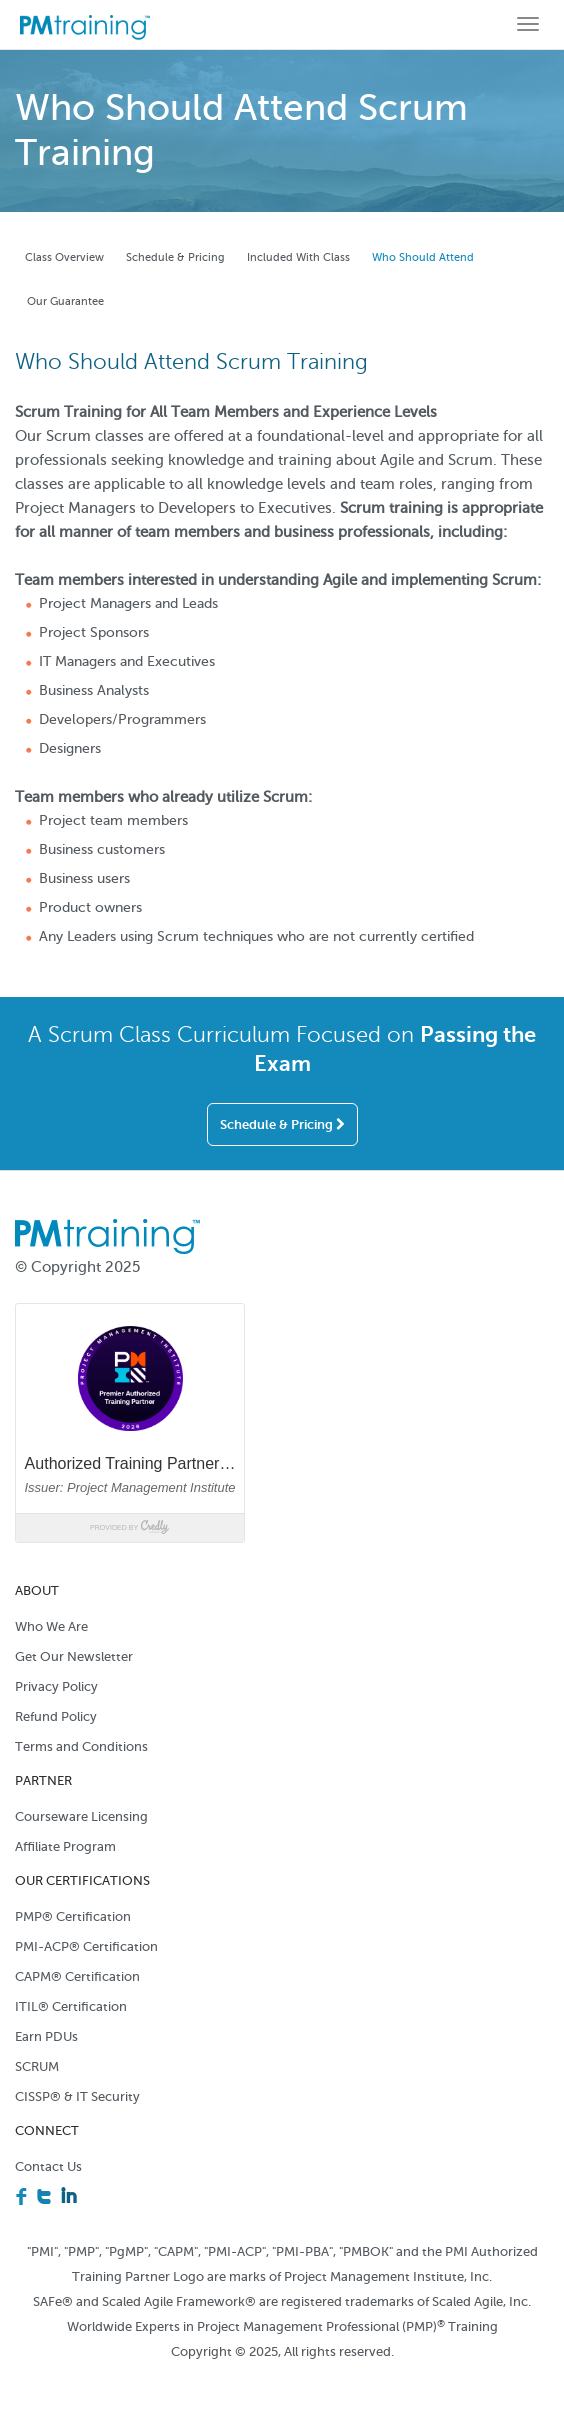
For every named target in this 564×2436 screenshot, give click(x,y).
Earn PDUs (46, 2036)
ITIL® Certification (71, 2006)
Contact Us (48, 2166)
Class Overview (64, 257)
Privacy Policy (56, 1686)
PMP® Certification (73, 1916)
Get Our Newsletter (74, 1656)
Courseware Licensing (81, 1816)
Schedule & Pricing (175, 257)
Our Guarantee (65, 301)
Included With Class (298, 257)
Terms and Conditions (81, 1746)
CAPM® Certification (77, 1976)
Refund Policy (56, 1716)
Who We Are (51, 1626)
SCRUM (37, 2066)
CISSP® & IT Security (77, 2096)
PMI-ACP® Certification (86, 1946)
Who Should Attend (423, 257)
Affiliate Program (65, 1846)
